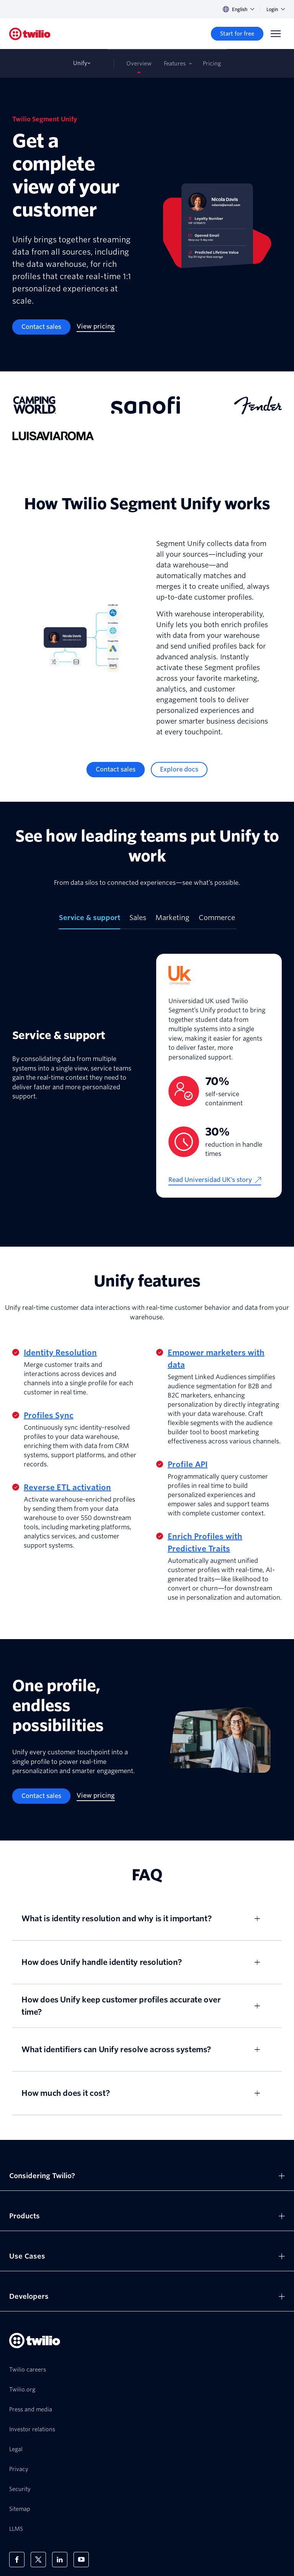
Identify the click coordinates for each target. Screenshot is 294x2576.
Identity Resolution (60, 1352)
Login (275, 9)
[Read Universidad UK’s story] (214, 1180)
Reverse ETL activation (67, 1487)
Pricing (212, 63)
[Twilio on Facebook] (16, 2559)
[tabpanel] (147, 1075)
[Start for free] (237, 34)
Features (175, 63)
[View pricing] (96, 327)
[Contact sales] (41, 327)
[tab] (89, 920)
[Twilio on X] (38, 2559)
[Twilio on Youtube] (81, 2559)
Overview (139, 63)
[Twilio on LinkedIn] (59, 2559)
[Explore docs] (179, 769)
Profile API (187, 1464)
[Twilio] (30, 33)
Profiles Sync (49, 1415)
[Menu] (275, 34)
